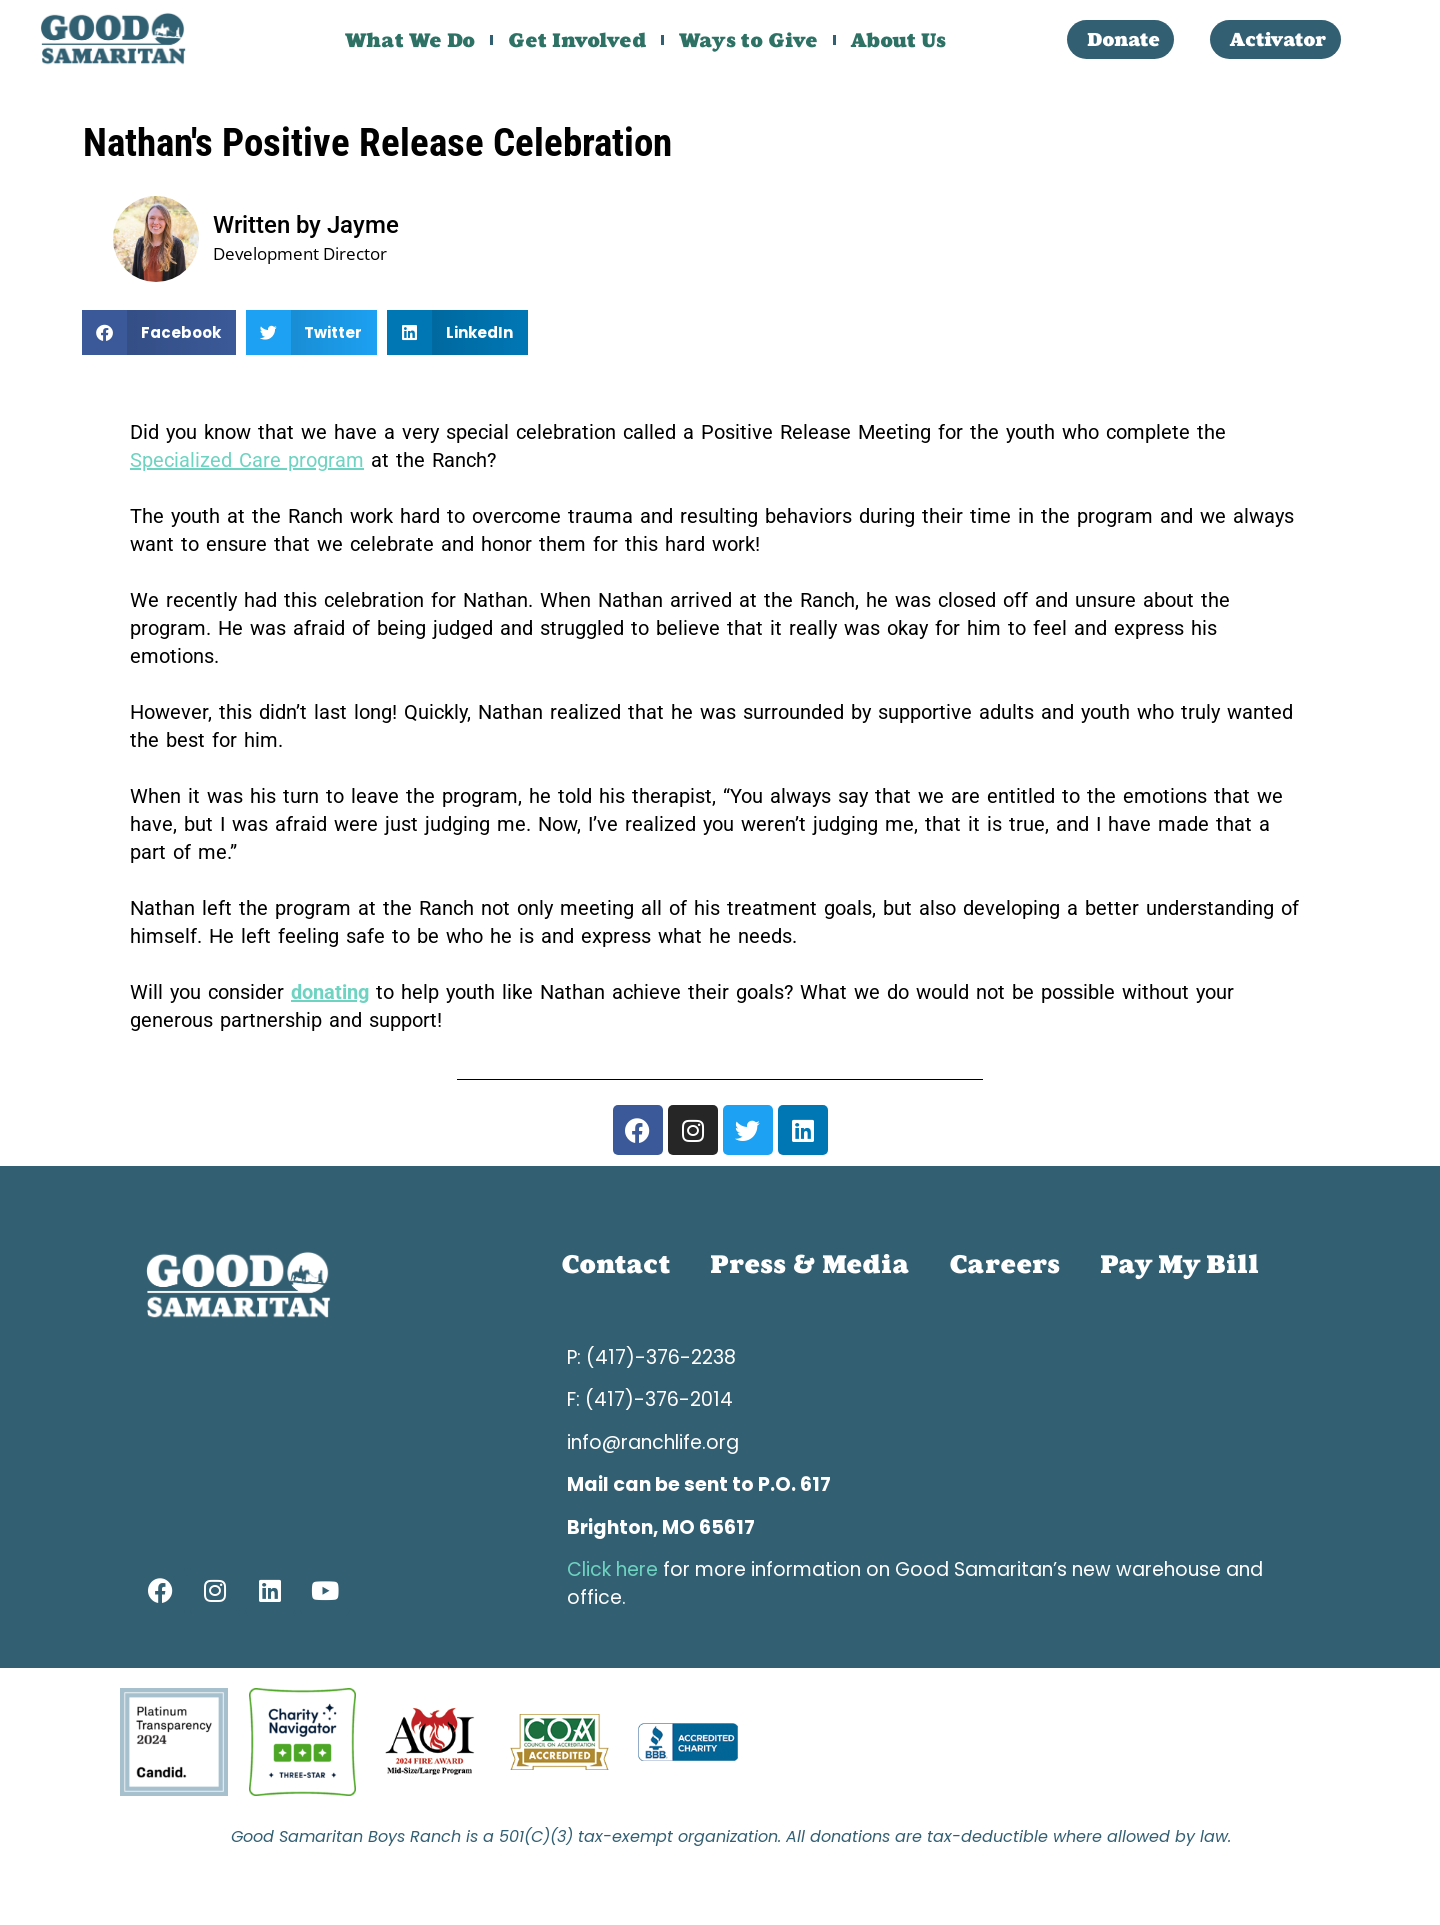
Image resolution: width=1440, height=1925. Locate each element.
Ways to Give (748, 40)
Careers (1004, 1264)
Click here (612, 1569)
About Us (898, 40)
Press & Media (809, 1264)
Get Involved (577, 40)
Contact (615, 1264)
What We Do (410, 40)
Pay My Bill (1179, 1264)
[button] (159, 332)
